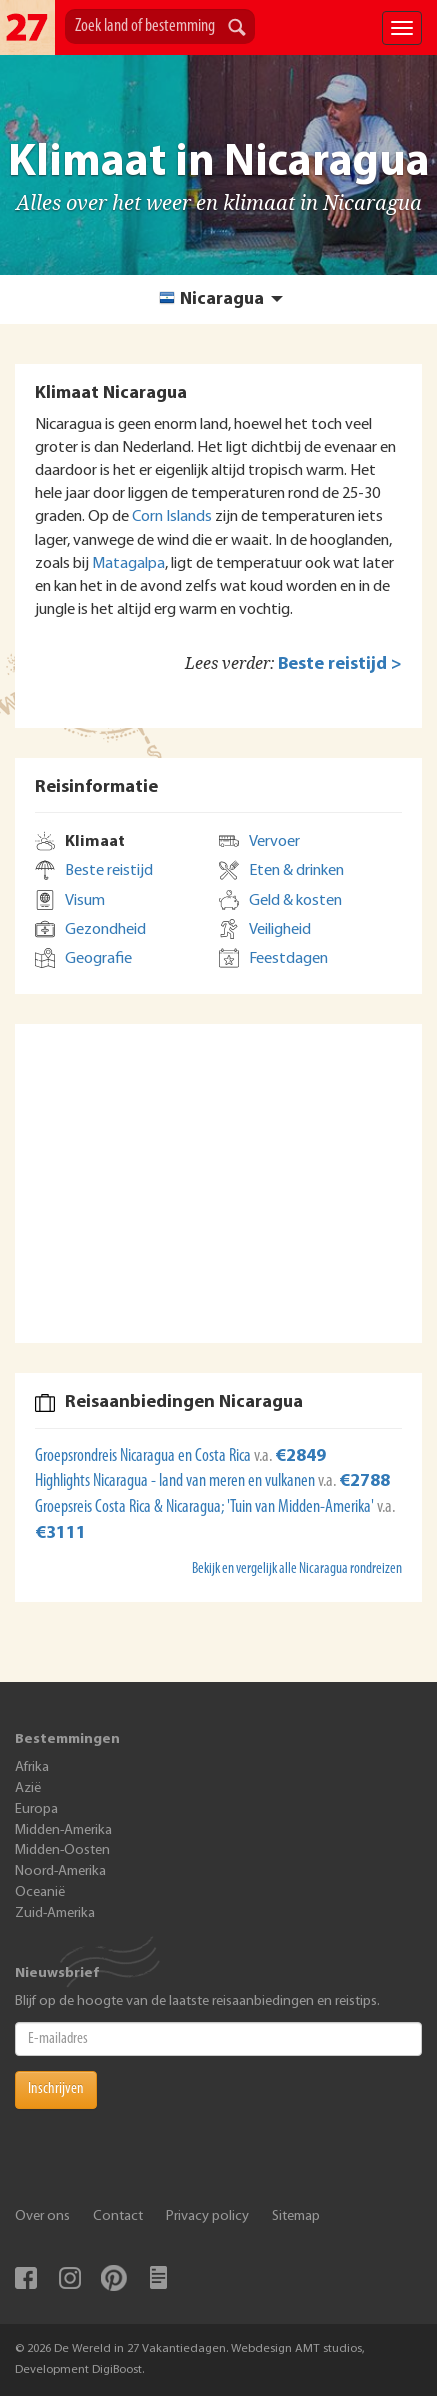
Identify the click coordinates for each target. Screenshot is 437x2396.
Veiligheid (280, 930)
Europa (36, 1809)
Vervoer (274, 842)
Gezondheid (105, 930)
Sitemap (296, 2216)
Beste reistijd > (340, 664)
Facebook (26, 2278)
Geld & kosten (295, 901)
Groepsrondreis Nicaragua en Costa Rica (144, 1456)
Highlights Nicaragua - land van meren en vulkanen (176, 1481)
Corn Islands (172, 517)
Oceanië (40, 1892)
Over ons (42, 2216)
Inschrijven (56, 2089)
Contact (118, 2216)
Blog (158, 2278)
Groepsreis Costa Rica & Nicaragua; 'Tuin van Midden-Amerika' (206, 1507)
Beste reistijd (109, 871)
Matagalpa (128, 564)
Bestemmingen (67, 1739)
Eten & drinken (296, 871)
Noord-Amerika (60, 1871)
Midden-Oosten (62, 1850)
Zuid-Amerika (55, 1913)
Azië (28, 1788)
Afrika (32, 1767)
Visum (85, 901)
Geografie (98, 959)
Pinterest (114, 2278)
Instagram (70, 2278)
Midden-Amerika (63, 1830)
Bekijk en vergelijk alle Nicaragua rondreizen (297, 1569)
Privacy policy (207, 2216)
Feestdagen (288, 959)
